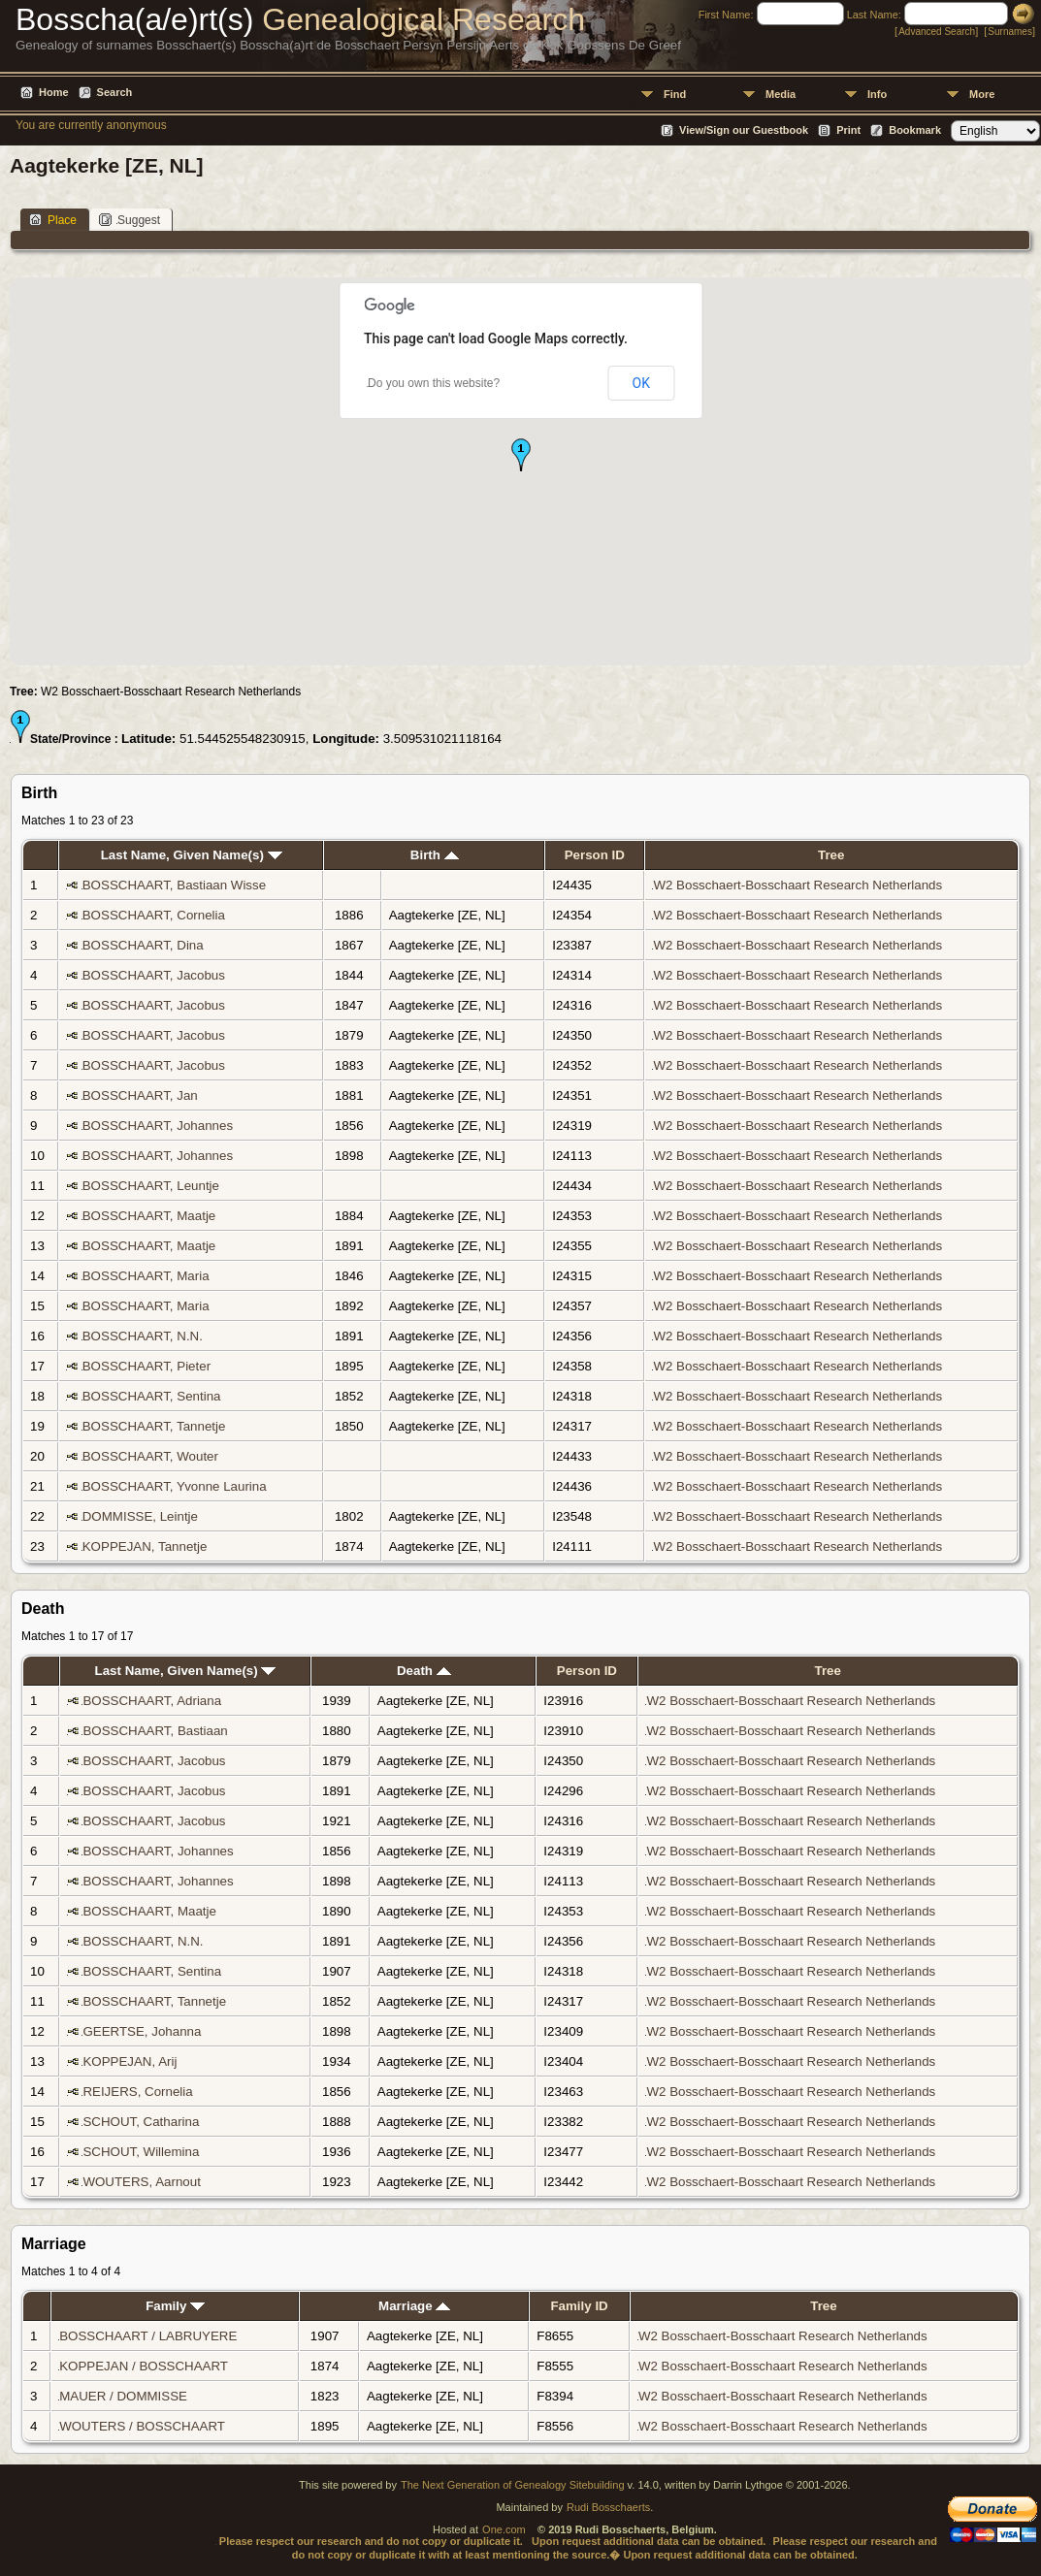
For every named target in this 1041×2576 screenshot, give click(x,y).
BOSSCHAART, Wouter (150, 1456)
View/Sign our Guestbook (743, 130)
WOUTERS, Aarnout (141, 2181)
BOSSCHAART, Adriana (151, 1700)
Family (175, 2306)
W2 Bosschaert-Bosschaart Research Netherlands (797, 885)
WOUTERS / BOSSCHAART (142, 2426)
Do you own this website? (434, 383)
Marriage (414, 2306)
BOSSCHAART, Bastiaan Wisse (174, 885)
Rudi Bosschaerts (608, 2507)
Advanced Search (936, 31)
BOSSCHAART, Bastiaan (154, 1730)
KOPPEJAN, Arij (129, 2061)
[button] (521, 454)
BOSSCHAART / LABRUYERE (148, 2336)
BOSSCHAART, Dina (143, 945)
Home (54, 92)
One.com (504, 2529)
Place (53, 219)
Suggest (129, 219)
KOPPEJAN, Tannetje (145, 1546)
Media (780, 94)
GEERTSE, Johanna (141, 2031)
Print (848, 130)
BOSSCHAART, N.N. (142, 1336)
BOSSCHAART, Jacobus (153, 975)
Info (877, 94)
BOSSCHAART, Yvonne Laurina (174, 1486)
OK (641, 383)
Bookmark (915, 130)
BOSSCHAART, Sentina (151, 1396)
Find (675, 94)
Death (424, 1670)
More (981, 94)
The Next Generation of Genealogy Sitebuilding (513, 2485)
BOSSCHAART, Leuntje (150, 1185)
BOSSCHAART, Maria (146, 1276)
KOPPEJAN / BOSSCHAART (143, 2366)
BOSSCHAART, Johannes (157, 1125)
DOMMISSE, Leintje (140, 1516)
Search (115, 92)
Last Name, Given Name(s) (191, 855)
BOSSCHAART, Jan (140, 1095)
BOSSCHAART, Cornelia (153, 915)
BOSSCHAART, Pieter (146, 1366)
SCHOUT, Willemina (140, 2151)
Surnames (1010, 31)
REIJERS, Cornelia (137, 2091)
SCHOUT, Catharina (140, 2121)
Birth (434, 855)
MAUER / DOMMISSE (123, 2396)
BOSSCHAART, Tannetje (154, 1426)
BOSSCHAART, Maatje (149, 1215)
